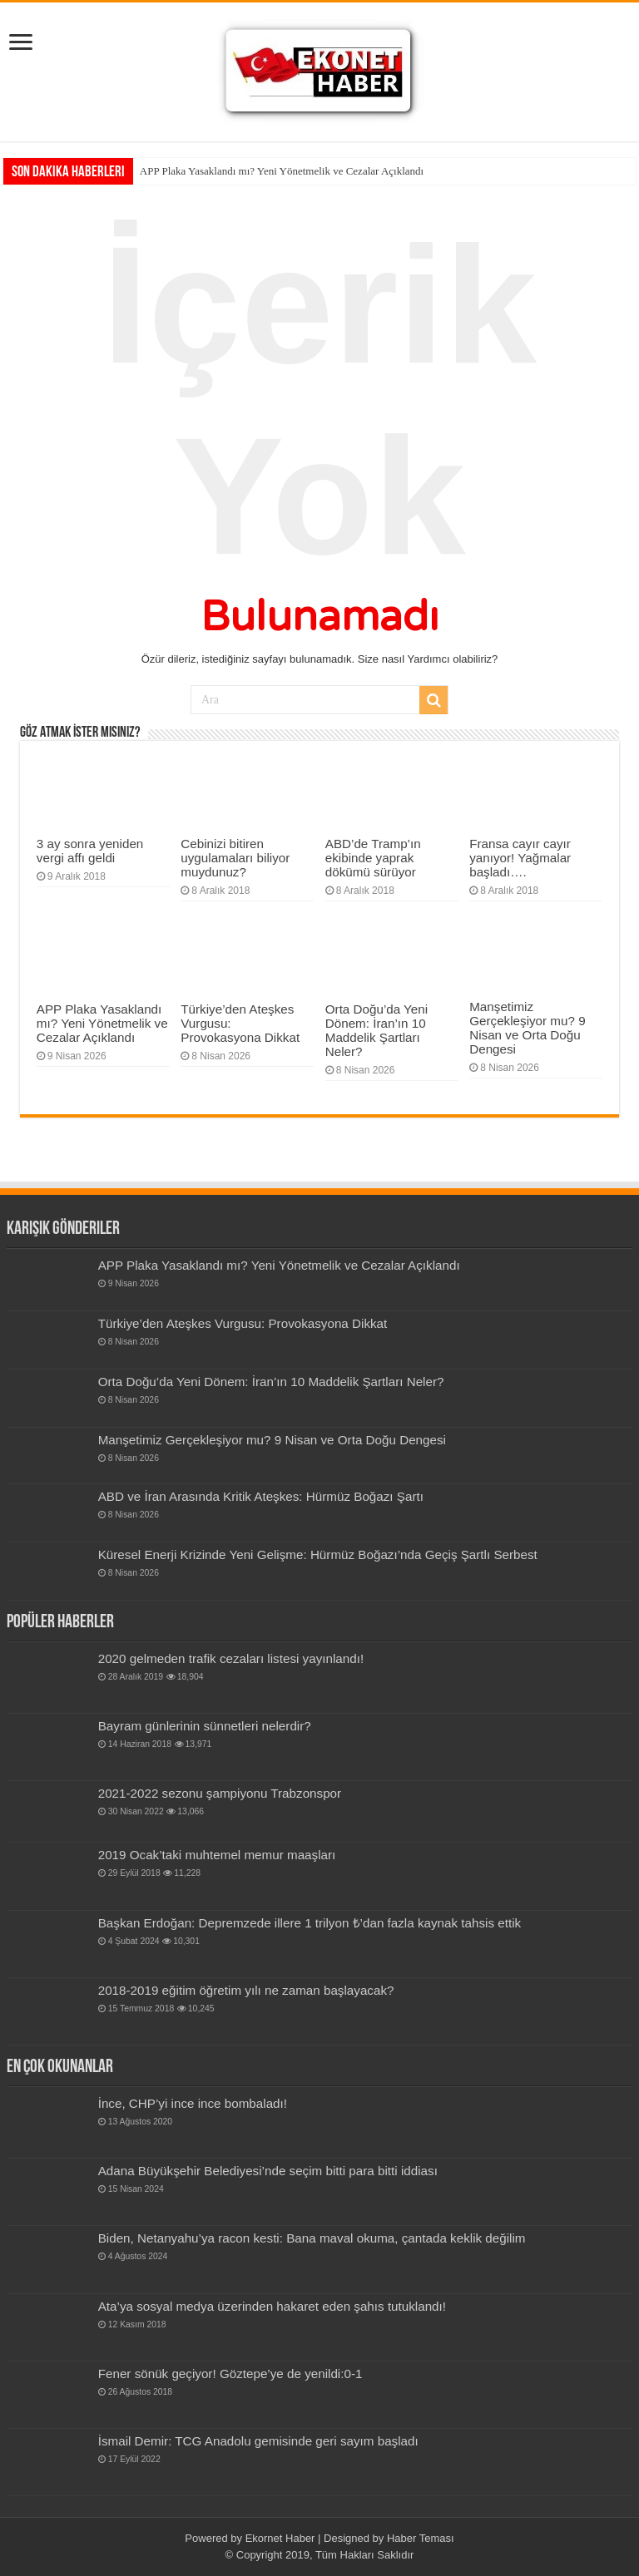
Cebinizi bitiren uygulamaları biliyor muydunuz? (235, 857)
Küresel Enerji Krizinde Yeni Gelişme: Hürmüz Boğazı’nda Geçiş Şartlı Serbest (317, 1554)
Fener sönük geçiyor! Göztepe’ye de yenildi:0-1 (230, 2373)
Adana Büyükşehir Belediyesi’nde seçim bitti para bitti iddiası (268, 2171)
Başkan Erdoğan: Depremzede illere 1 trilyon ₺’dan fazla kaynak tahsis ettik (309, 1923)
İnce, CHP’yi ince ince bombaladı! (192, 2103)
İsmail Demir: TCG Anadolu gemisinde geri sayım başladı (258, 2441)
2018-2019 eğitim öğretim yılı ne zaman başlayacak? (246, 1990)
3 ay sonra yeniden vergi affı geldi (90, 850)
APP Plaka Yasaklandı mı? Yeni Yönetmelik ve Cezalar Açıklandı (282, 171)
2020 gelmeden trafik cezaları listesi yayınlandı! (231, 1658)
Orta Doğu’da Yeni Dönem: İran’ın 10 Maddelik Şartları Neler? (376, 1030)
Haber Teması (420, 2538)
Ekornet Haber (280, 2538)
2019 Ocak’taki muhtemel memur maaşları (217, 1855)
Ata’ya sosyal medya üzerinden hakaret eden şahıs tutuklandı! (272, 2306)
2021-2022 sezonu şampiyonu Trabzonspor (219, 1793)
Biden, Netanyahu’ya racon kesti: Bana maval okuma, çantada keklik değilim (312, 2238)
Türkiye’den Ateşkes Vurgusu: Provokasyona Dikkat (243, 1323)
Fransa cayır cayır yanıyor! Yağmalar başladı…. (520, 857)
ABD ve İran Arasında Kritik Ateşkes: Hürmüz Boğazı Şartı (261, 1496)
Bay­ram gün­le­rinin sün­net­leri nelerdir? (204, 1726)
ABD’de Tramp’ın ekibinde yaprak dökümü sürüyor (373, 857)
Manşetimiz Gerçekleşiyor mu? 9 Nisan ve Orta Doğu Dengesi (527, 1027)
